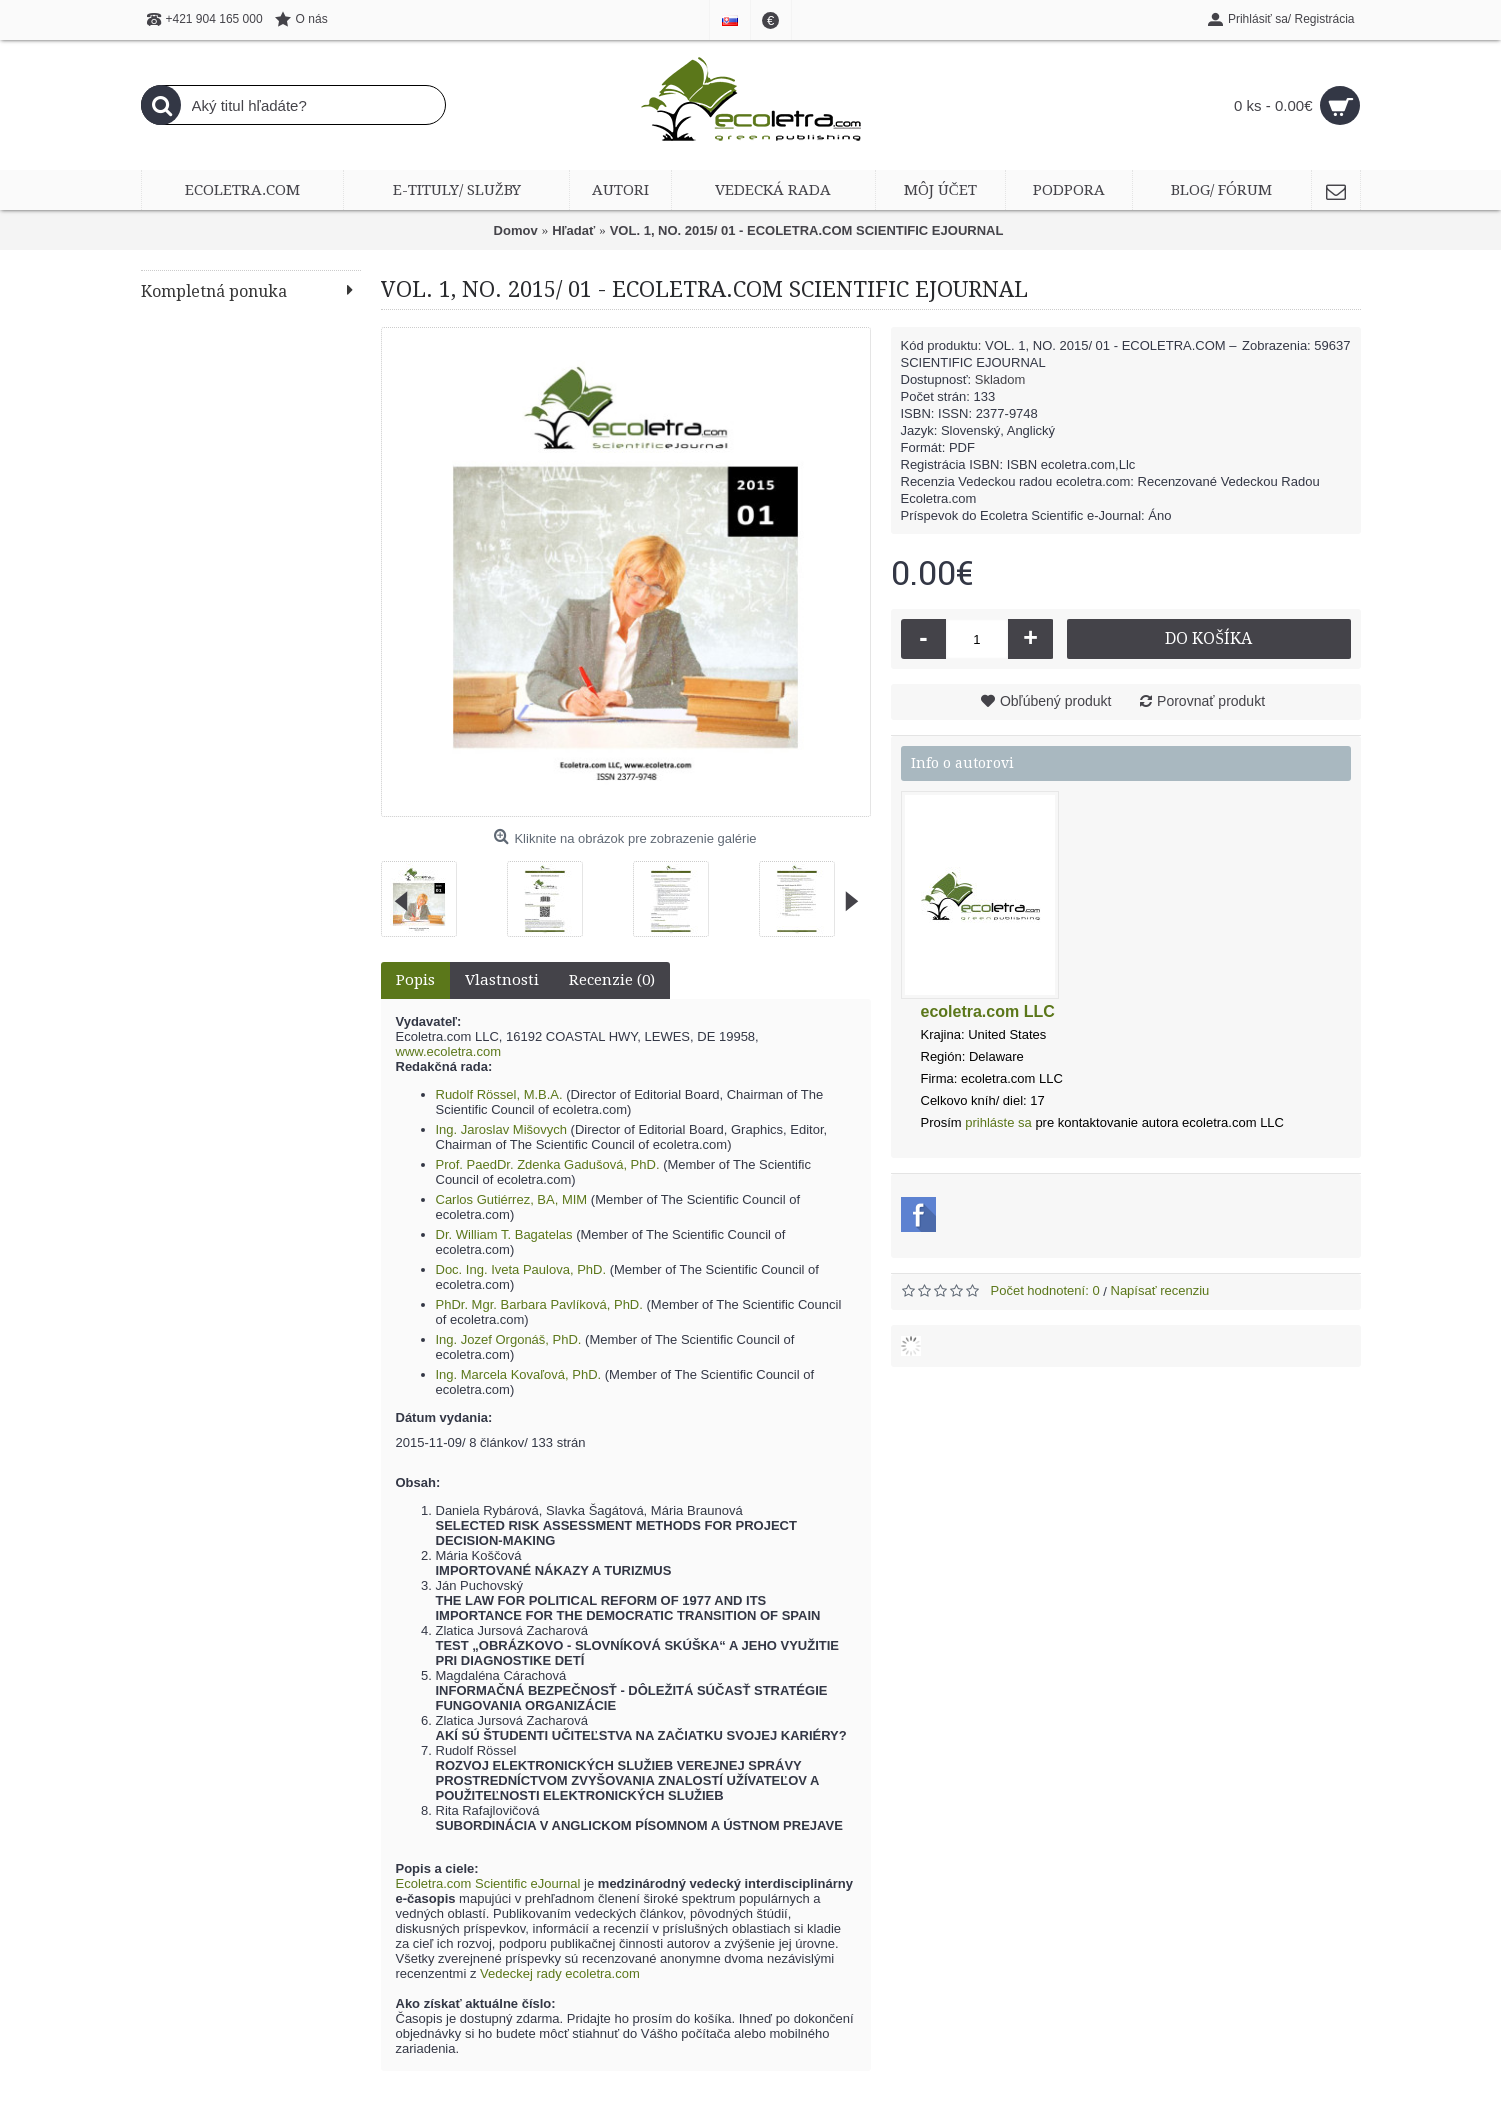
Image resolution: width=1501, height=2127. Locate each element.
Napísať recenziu (1160, 1290)
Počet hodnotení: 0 (1045, 1290)
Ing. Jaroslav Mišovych (502, 1129)
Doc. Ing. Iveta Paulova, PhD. (521, 1269)
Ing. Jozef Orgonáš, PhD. (509, 1339)
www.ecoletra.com (448, 1051)
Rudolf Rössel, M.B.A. (499, 1094)
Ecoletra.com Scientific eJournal (488, 1883)
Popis (415, 980)
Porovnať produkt (1211, 701)
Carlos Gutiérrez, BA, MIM (512, 1199)
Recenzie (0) (612, 980)
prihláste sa (998, 1122)
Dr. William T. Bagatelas (504, 1234)
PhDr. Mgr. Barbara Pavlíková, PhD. (539, 1304)
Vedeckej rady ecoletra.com (560, 1973)
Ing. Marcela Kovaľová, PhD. (519, 1374)
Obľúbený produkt (1056, 701)
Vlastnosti (502, 980)
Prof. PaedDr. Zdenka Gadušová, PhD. (548, 1164)
